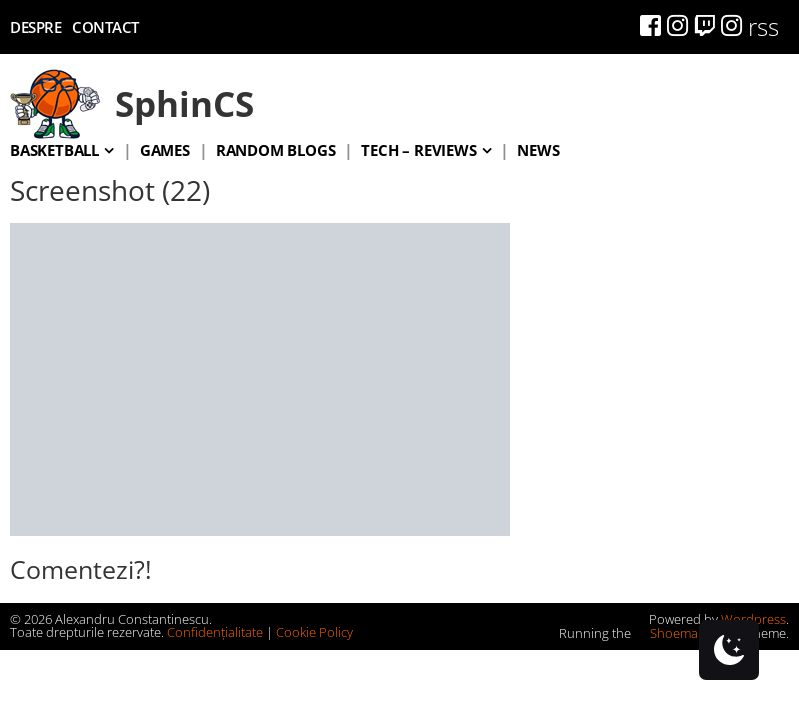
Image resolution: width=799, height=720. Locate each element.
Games (165, 150)
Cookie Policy (314, 632)
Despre (35, 27)
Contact (105, 27)
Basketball (54, 150)
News (538, 150)
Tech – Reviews (418, 150)
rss (763, 26)
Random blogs (276, 150)
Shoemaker (675, 633)
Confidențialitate (215, 632)
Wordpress (753, 619)
